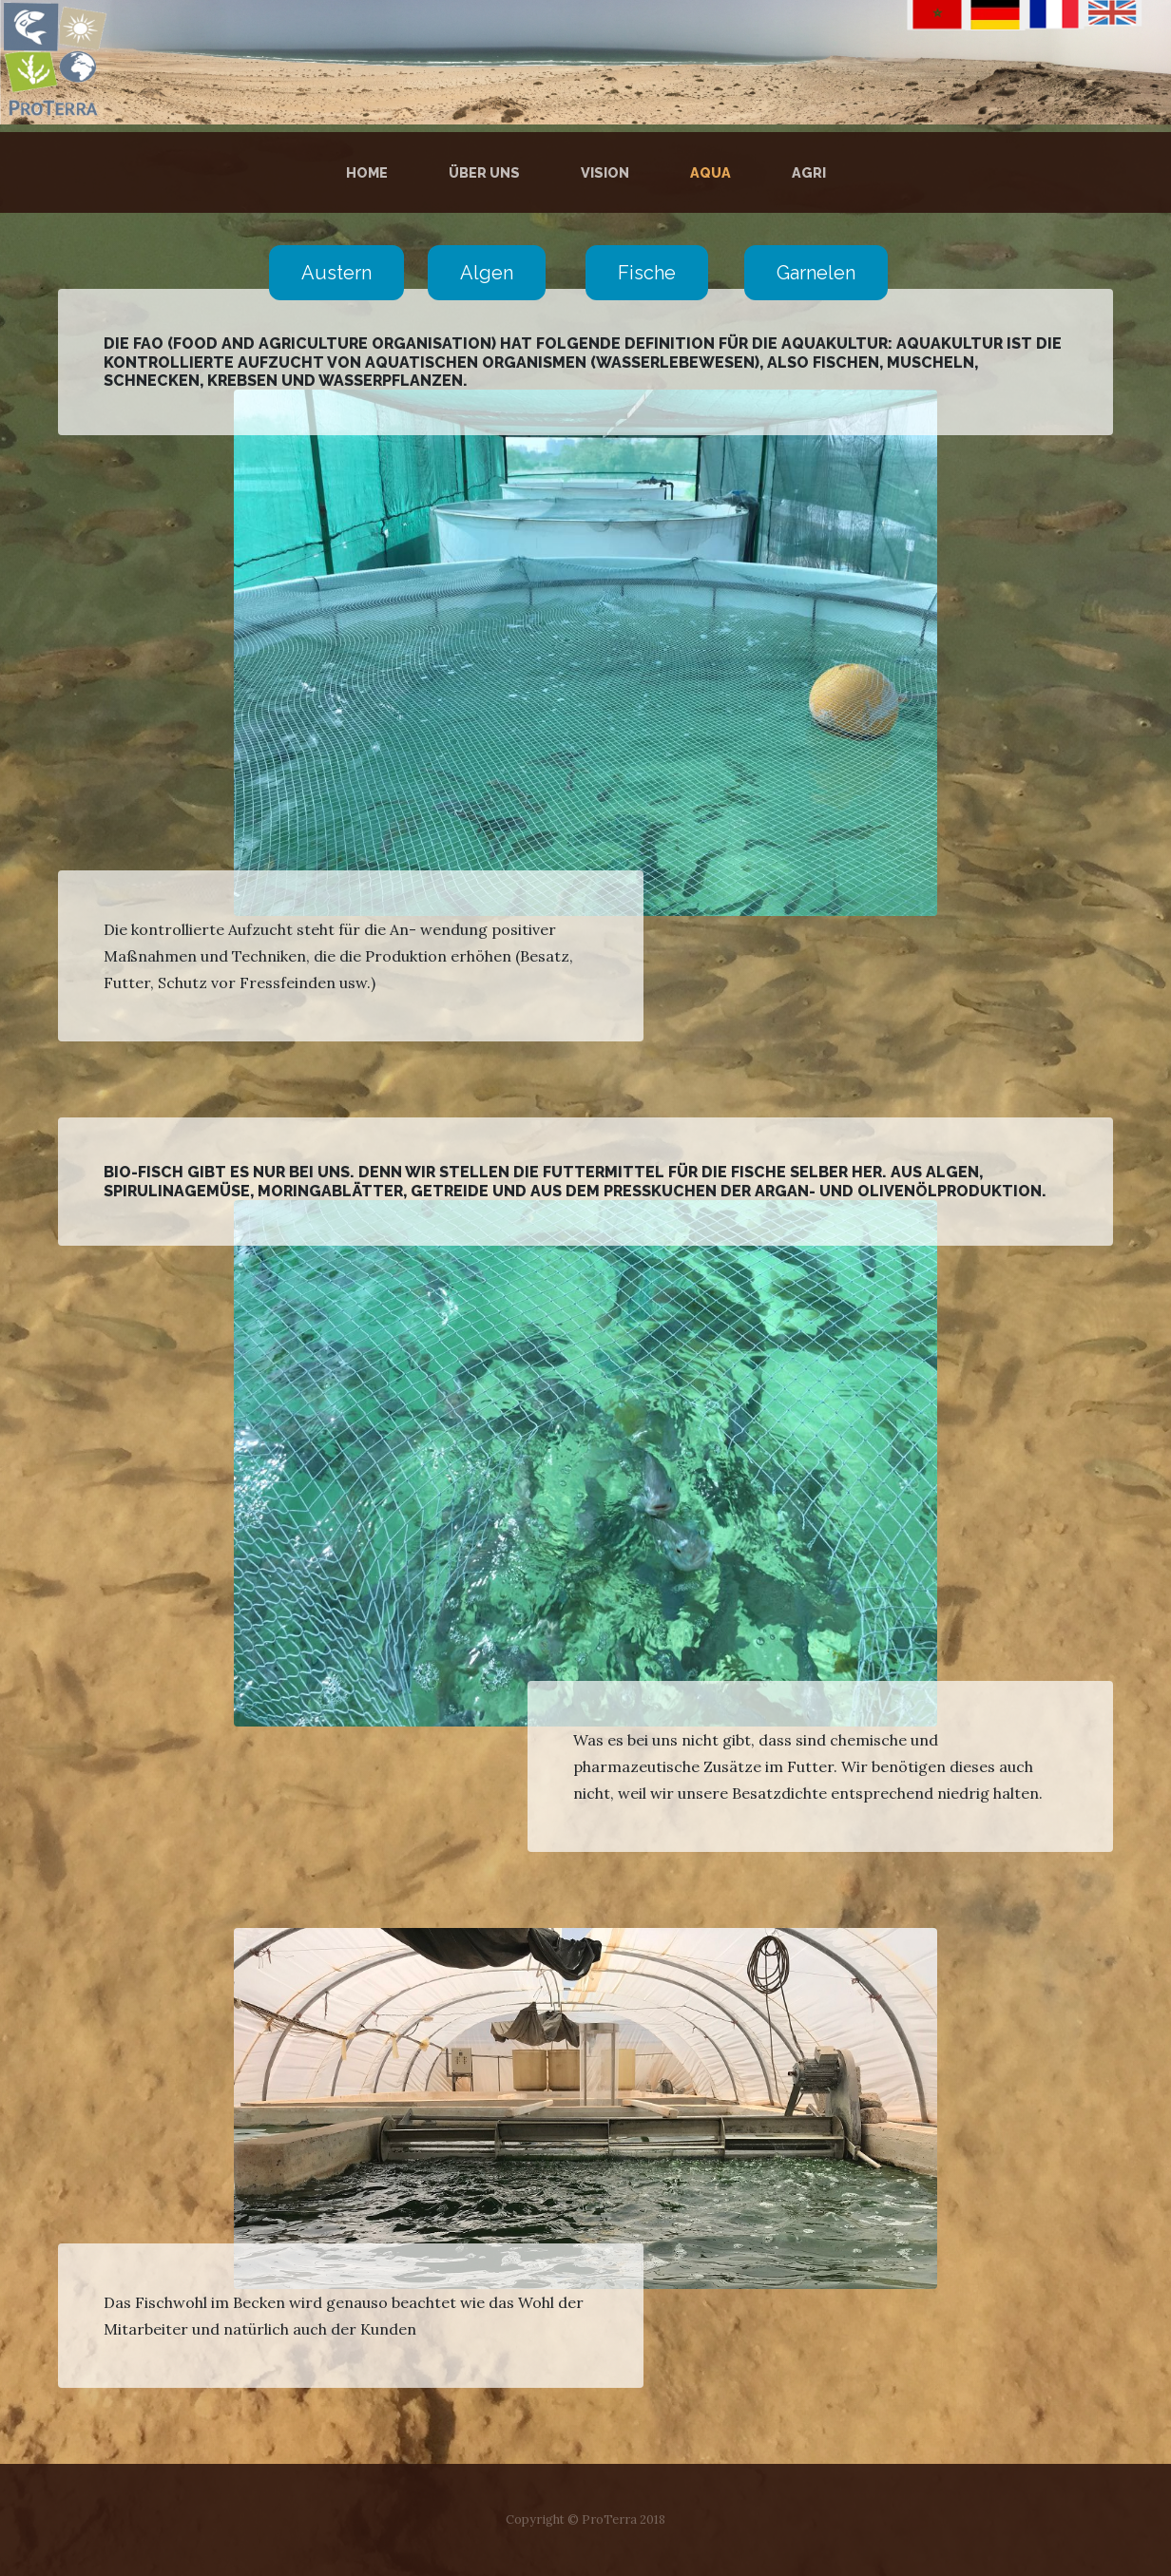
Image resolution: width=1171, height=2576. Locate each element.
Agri (809, 172)
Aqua (710, 172)
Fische (647, 272)
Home (370, 171)
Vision (605, 172)
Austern (336, 272)
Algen (486, 272)
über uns (484, 172)
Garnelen (816, 272)
